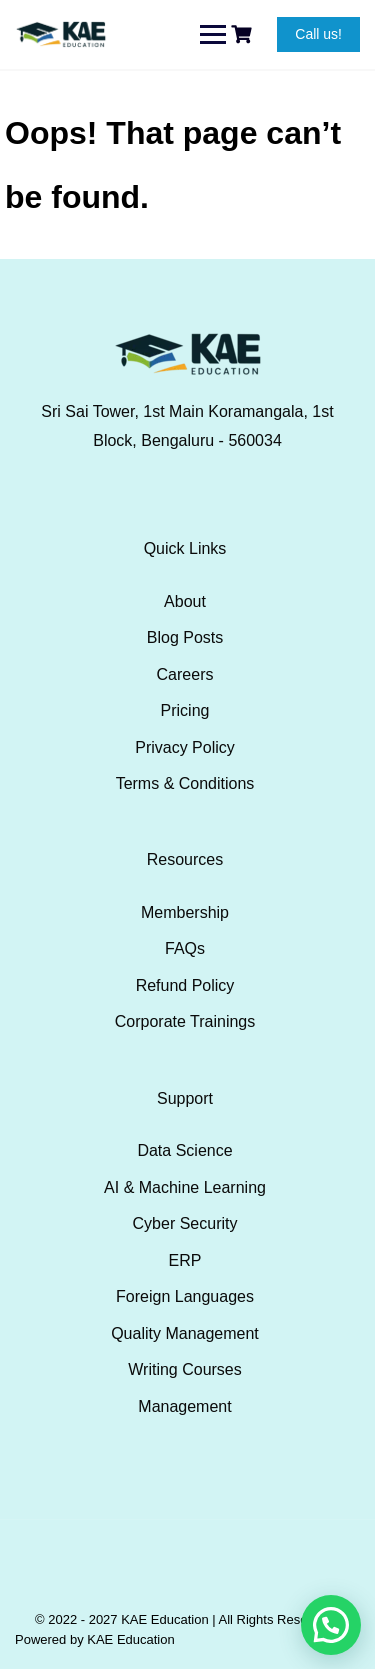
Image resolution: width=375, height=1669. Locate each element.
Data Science (184, 1150)
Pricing (185, 710)
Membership (185, 912)
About (185, 601)
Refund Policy (185, 985)
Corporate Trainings (185, 1021)
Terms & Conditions (185, 783)
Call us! (318, 34)
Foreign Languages (185, 1296)
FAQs (185, 948)
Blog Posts (185, 637)
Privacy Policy (185, 747)
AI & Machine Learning (185, 1187)
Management (184, 1406)
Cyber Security (185, 1223)
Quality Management (185, 1333)
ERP (185, 1260)
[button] (331, 1625)
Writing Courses (185, 1369)
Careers (185, 674)
